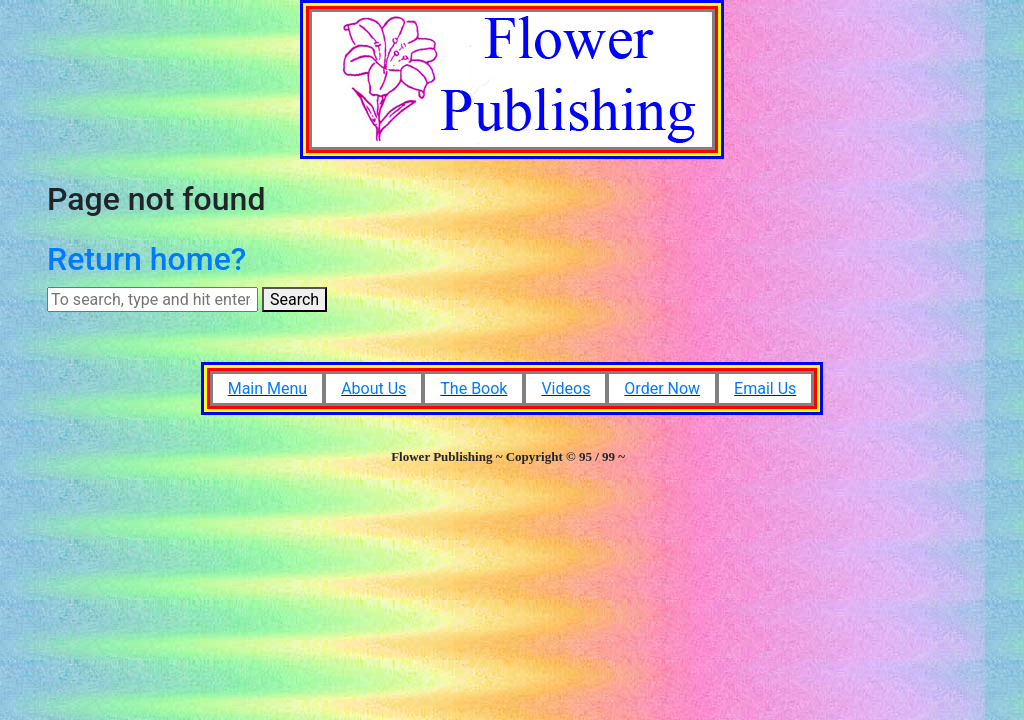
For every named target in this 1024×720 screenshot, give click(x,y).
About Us (373, 388)
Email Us (765, 388)
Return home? (146, 259)
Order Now (662, 388)
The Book (473, 388)
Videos (565, 388)
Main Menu (267, 388)
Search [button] (294, 299)
